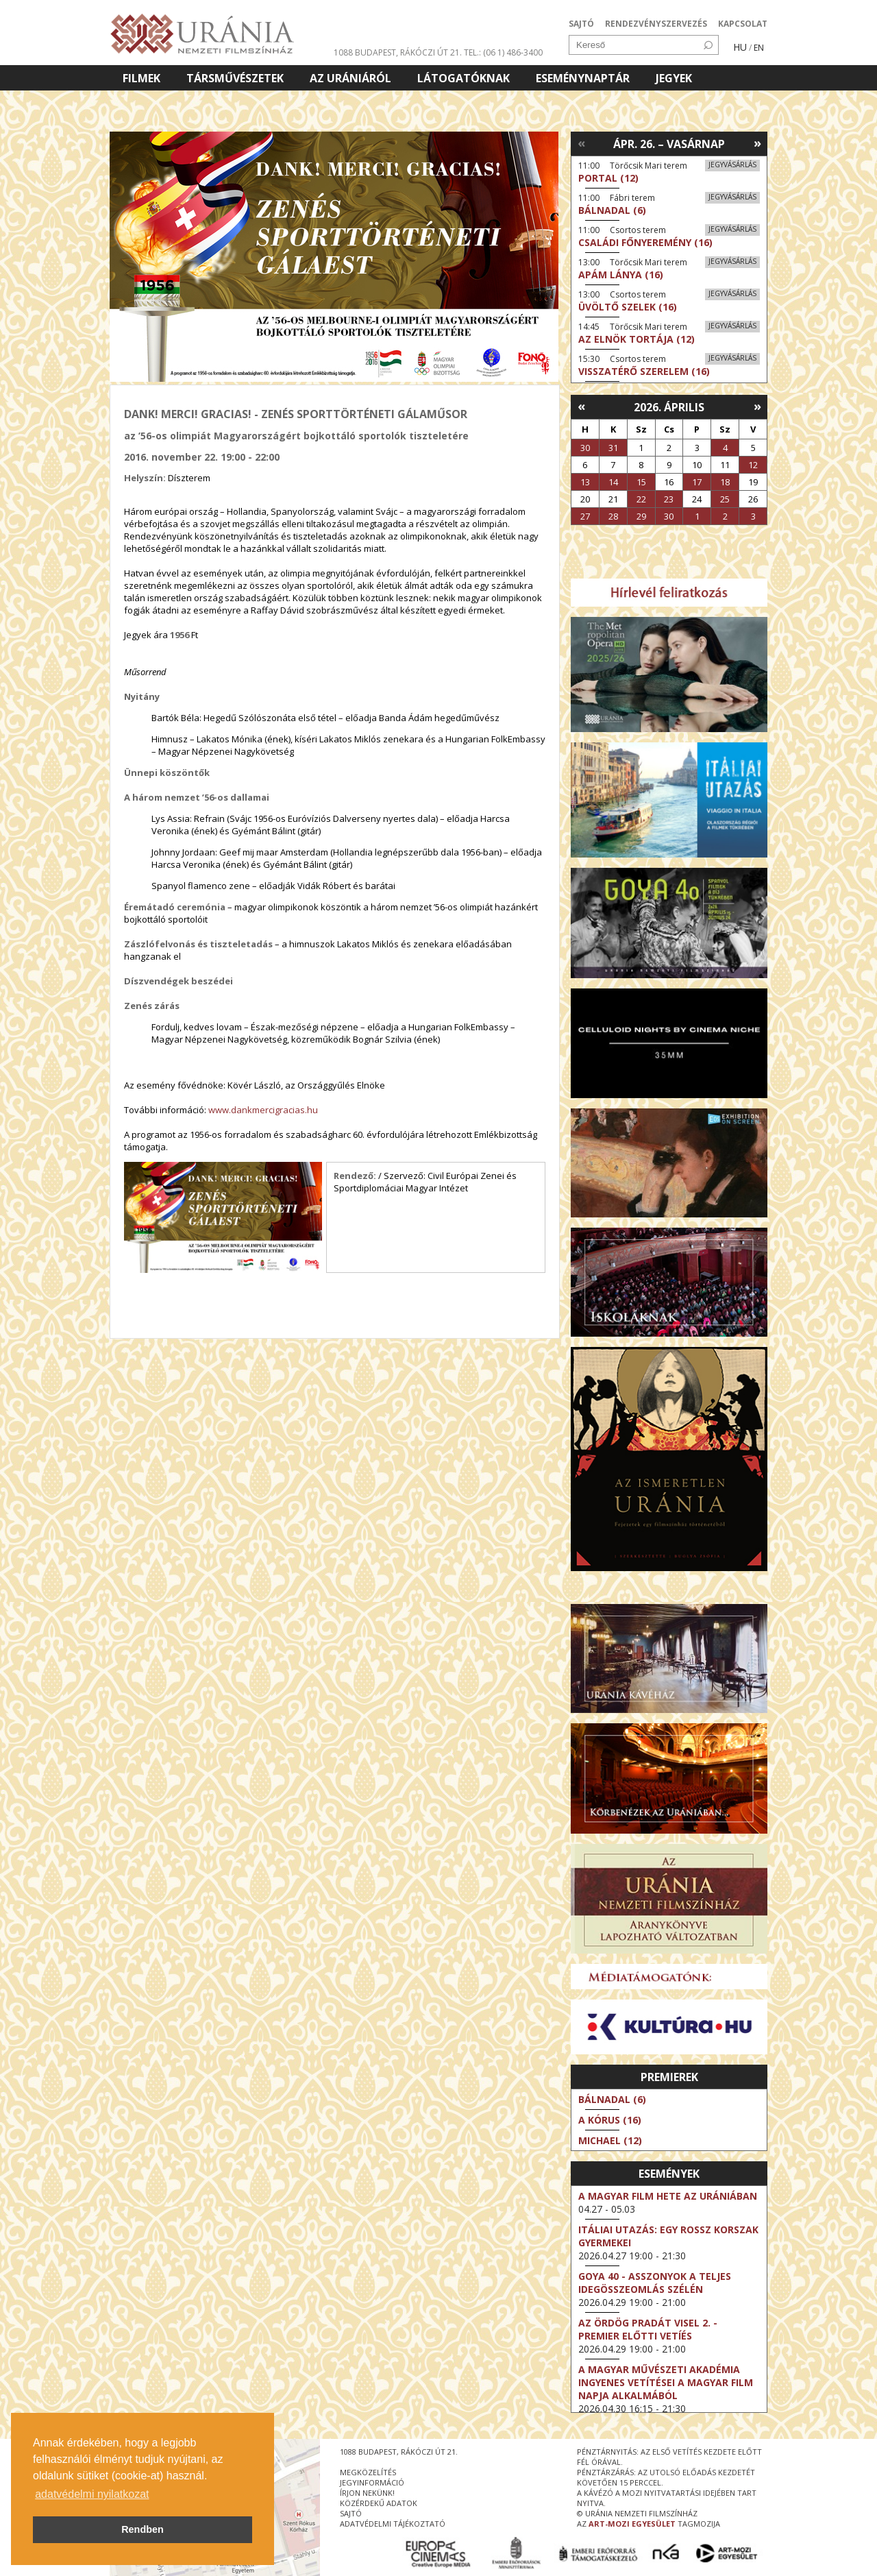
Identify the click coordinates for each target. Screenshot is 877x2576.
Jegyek (674, 78)
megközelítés (368, 2472)
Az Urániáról (350, 78)
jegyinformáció (372, 2482)
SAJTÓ (581, 23)
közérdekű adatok (378, 2503)
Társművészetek (235, 78)
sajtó (351, 2513)
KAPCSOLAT (742, 23)
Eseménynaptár (583, 78)
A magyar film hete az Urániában (667, 2195)
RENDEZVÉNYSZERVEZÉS (656, 23)
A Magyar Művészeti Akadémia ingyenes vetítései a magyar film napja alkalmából (665, 2382)
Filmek (141, 78)
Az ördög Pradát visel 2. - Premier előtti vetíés (647, 2329)
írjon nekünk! (367, 2493)
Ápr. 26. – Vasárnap (669, 143)
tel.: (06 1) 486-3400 (503, 52)
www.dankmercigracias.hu (263, 1110)
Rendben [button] (142, 2529)
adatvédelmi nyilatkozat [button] (92, 2494)
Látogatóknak (463, 78)
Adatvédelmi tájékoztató (392, 2523)
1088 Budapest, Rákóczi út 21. (398, 52)
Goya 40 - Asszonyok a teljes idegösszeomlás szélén (654, 2283)
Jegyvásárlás (732, 164)
